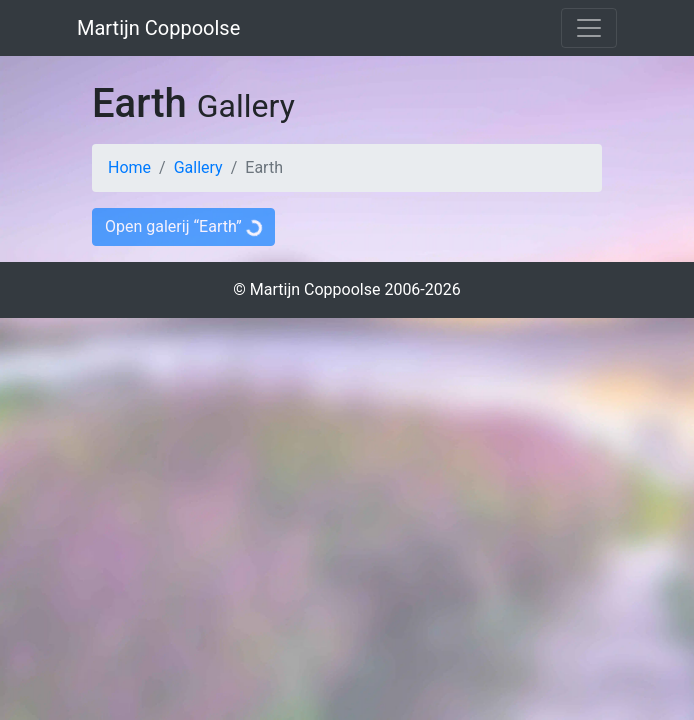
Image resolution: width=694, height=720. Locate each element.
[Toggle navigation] (589, 28)
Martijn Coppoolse (158, 28)
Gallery (198, 167)
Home (129, 167)
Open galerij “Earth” (183, 224)
